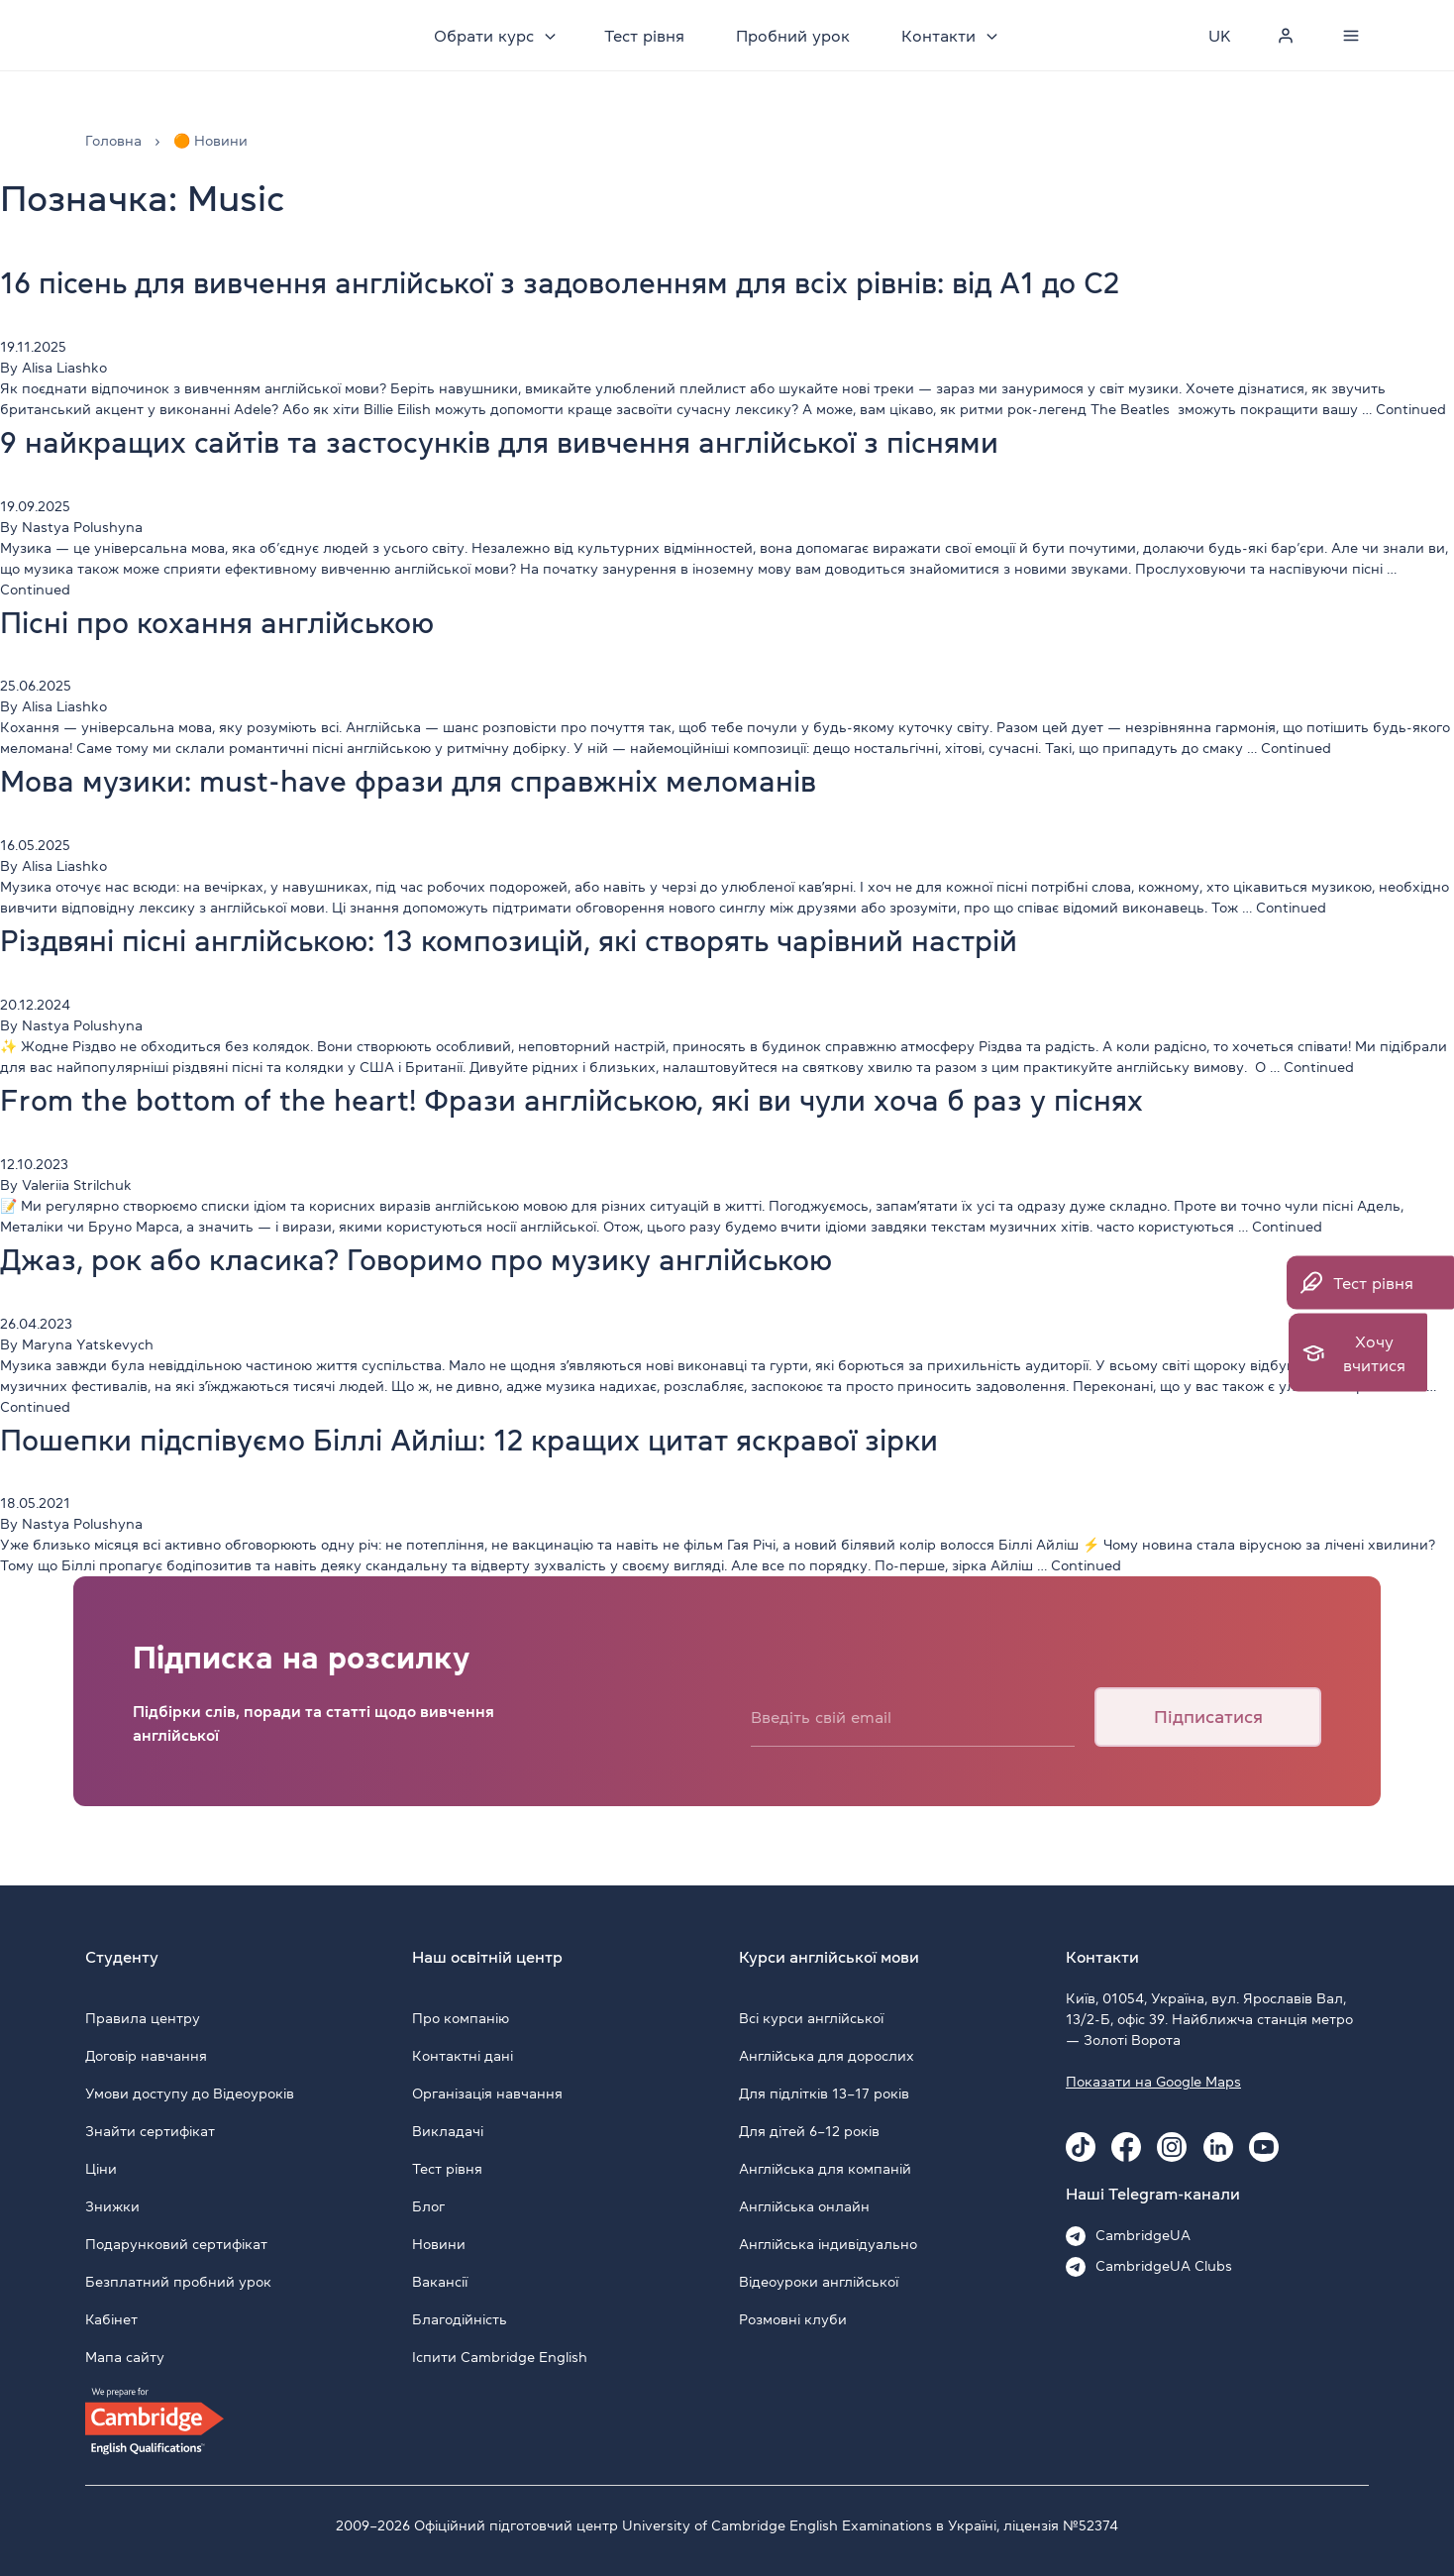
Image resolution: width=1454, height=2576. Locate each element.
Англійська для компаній (825, 2169)
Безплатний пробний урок (178, 2282)
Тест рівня (647, 36)
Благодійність (459, 2319)
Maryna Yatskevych (88, 1344)
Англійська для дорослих (826, 2056)
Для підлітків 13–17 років (824, 2093)
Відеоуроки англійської (818, 2282)
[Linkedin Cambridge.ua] (1218, 2147)
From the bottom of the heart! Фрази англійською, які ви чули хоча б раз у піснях (631, 1100)
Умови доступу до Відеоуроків (189, 2093)
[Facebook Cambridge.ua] (1126, 2147)
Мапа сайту (124, 2357)
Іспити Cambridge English (499, 2357)
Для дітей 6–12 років (809, 2131)
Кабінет (111, 2319)
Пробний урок (796, 36)
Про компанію (460, 2018)
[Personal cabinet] (1285, 36)
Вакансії (439, 2282)
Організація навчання (487, 2093)
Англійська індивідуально (828, 2244)
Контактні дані (462, 2056)
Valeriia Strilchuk (77, 1185)
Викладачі (447, 2131)
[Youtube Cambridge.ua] (1264, 2147)
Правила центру (142, 2018)
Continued (1411, 409)
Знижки (112, 2206)
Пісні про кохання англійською (240, 622)
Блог (428, 2206)
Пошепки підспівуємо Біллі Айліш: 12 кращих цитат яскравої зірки (518, 1439)
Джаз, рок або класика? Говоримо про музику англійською (460, 1259)
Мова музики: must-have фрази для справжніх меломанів (449, 781)
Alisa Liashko (64, 368)
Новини (439, 2244)
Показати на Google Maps (1153, 2082)
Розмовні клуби (793, 2319)
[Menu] (1351, 36)
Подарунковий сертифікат (176, 2244)
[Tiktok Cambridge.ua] (1080, 2147)
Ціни (101, 2169)
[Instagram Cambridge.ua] (1172, 2147)
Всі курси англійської (811, 2018)
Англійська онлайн (804, 2206)
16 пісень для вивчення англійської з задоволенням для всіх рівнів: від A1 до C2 (621, 282)
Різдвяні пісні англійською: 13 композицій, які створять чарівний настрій (565, 940)
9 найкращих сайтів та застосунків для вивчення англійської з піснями (552, 442)
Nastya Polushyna (82, 527)
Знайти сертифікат (150, 2131)
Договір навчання (146, 2056)
